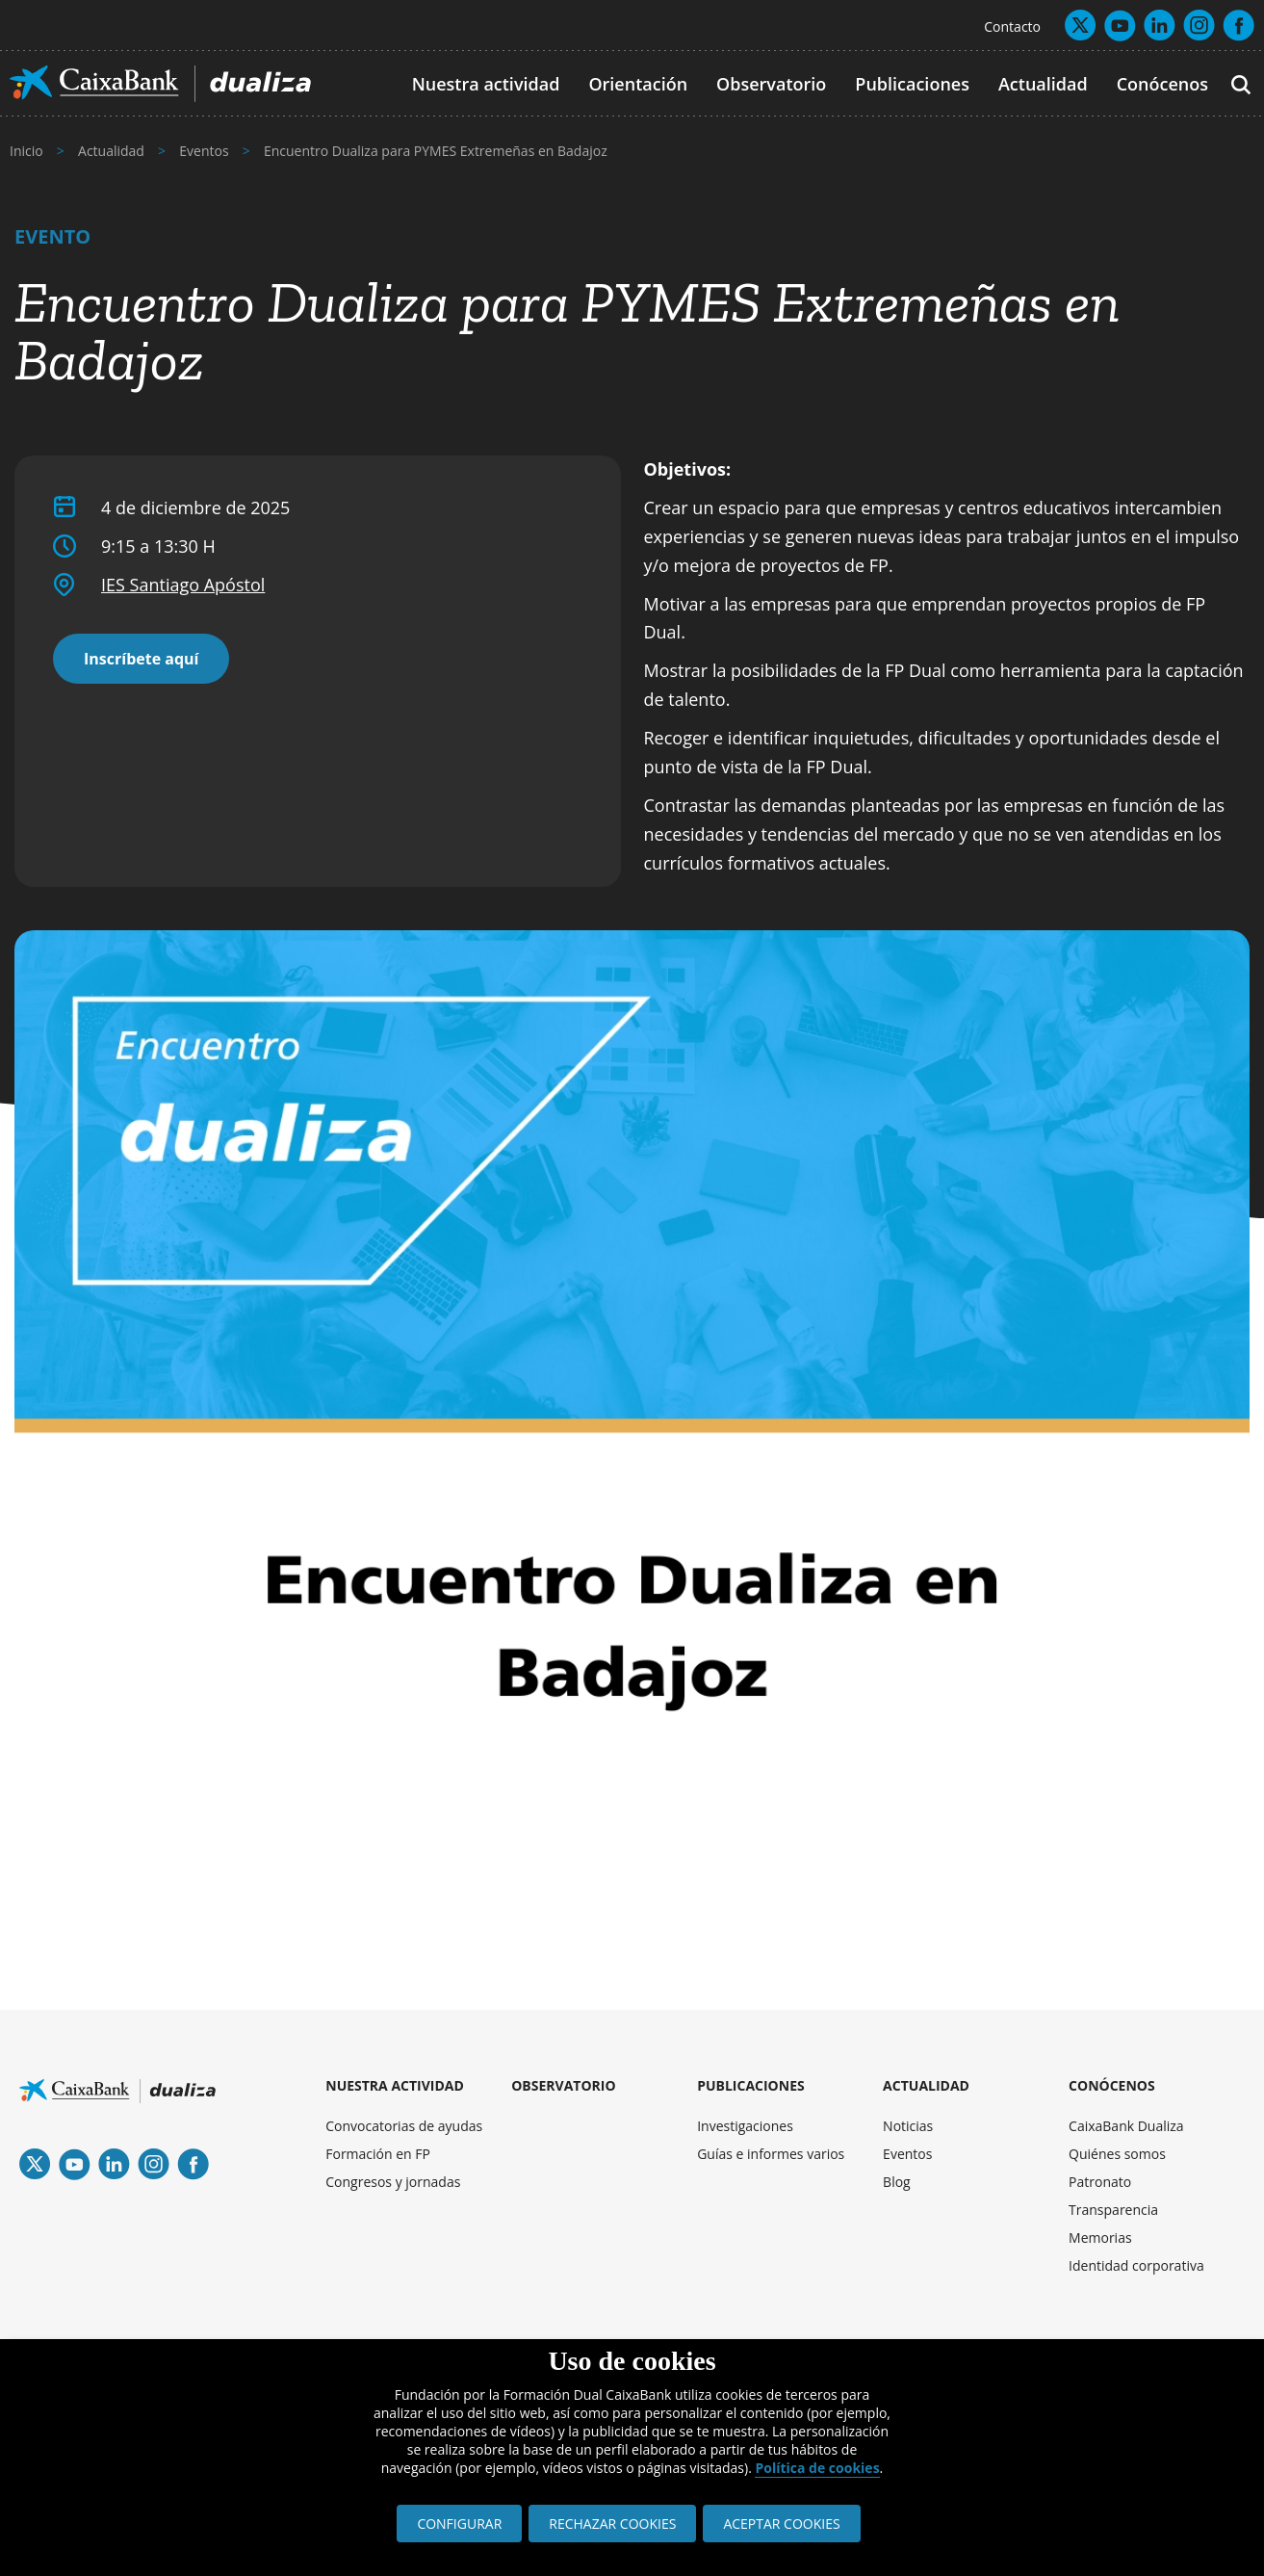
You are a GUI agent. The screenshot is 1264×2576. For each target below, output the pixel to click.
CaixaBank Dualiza (1126, 2126)
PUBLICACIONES (751, 2085)
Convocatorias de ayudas (403, 2126)
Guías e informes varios (770, 2154)
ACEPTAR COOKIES (781, 2523)
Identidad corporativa (1136, 2265)
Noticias (908, 2126)
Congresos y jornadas (392, 2182)
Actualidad (1043, 83)
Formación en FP (377, 2154)
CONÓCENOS (1112, 2085)
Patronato (1100, 2182)
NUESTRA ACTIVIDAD (394, 2085)
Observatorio (771, 83)
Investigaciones (745, 2126)
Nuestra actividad (486, 83)
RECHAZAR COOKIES (612, 2523)
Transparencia (1113, 2209)
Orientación (637, 83)
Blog (897, 2182)
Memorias (1100, 2237)
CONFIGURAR (459, 2523)
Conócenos (1162, 83)
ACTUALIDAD (926, 2085)
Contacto (1012, 26)
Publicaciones (912, 83)
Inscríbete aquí (141, 658)
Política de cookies (817, 2468)
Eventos (907, 2154)
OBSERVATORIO (563, 2085)
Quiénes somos (1117, 2154)
